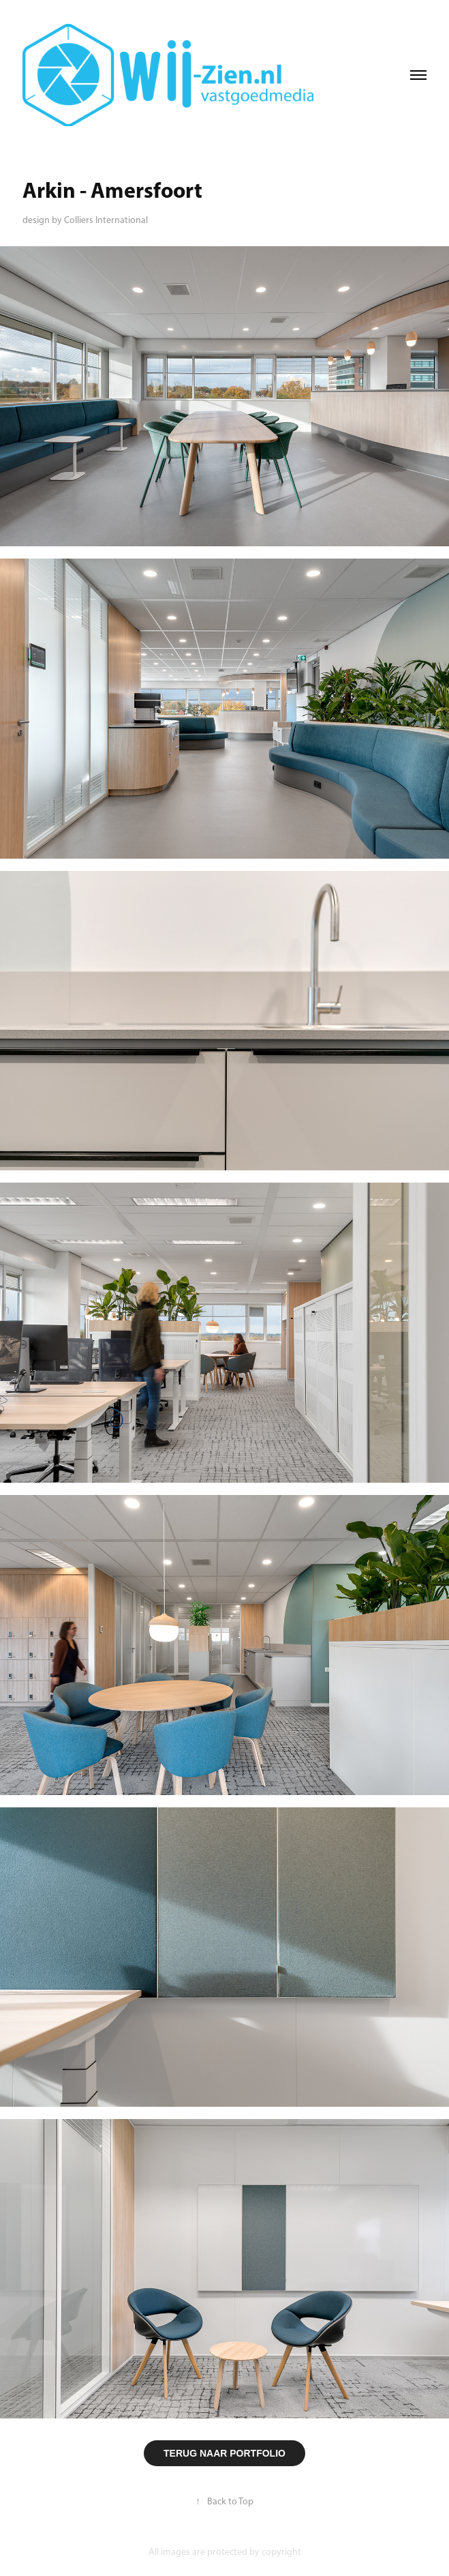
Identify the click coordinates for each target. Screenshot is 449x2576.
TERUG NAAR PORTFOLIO (224, 2453)
